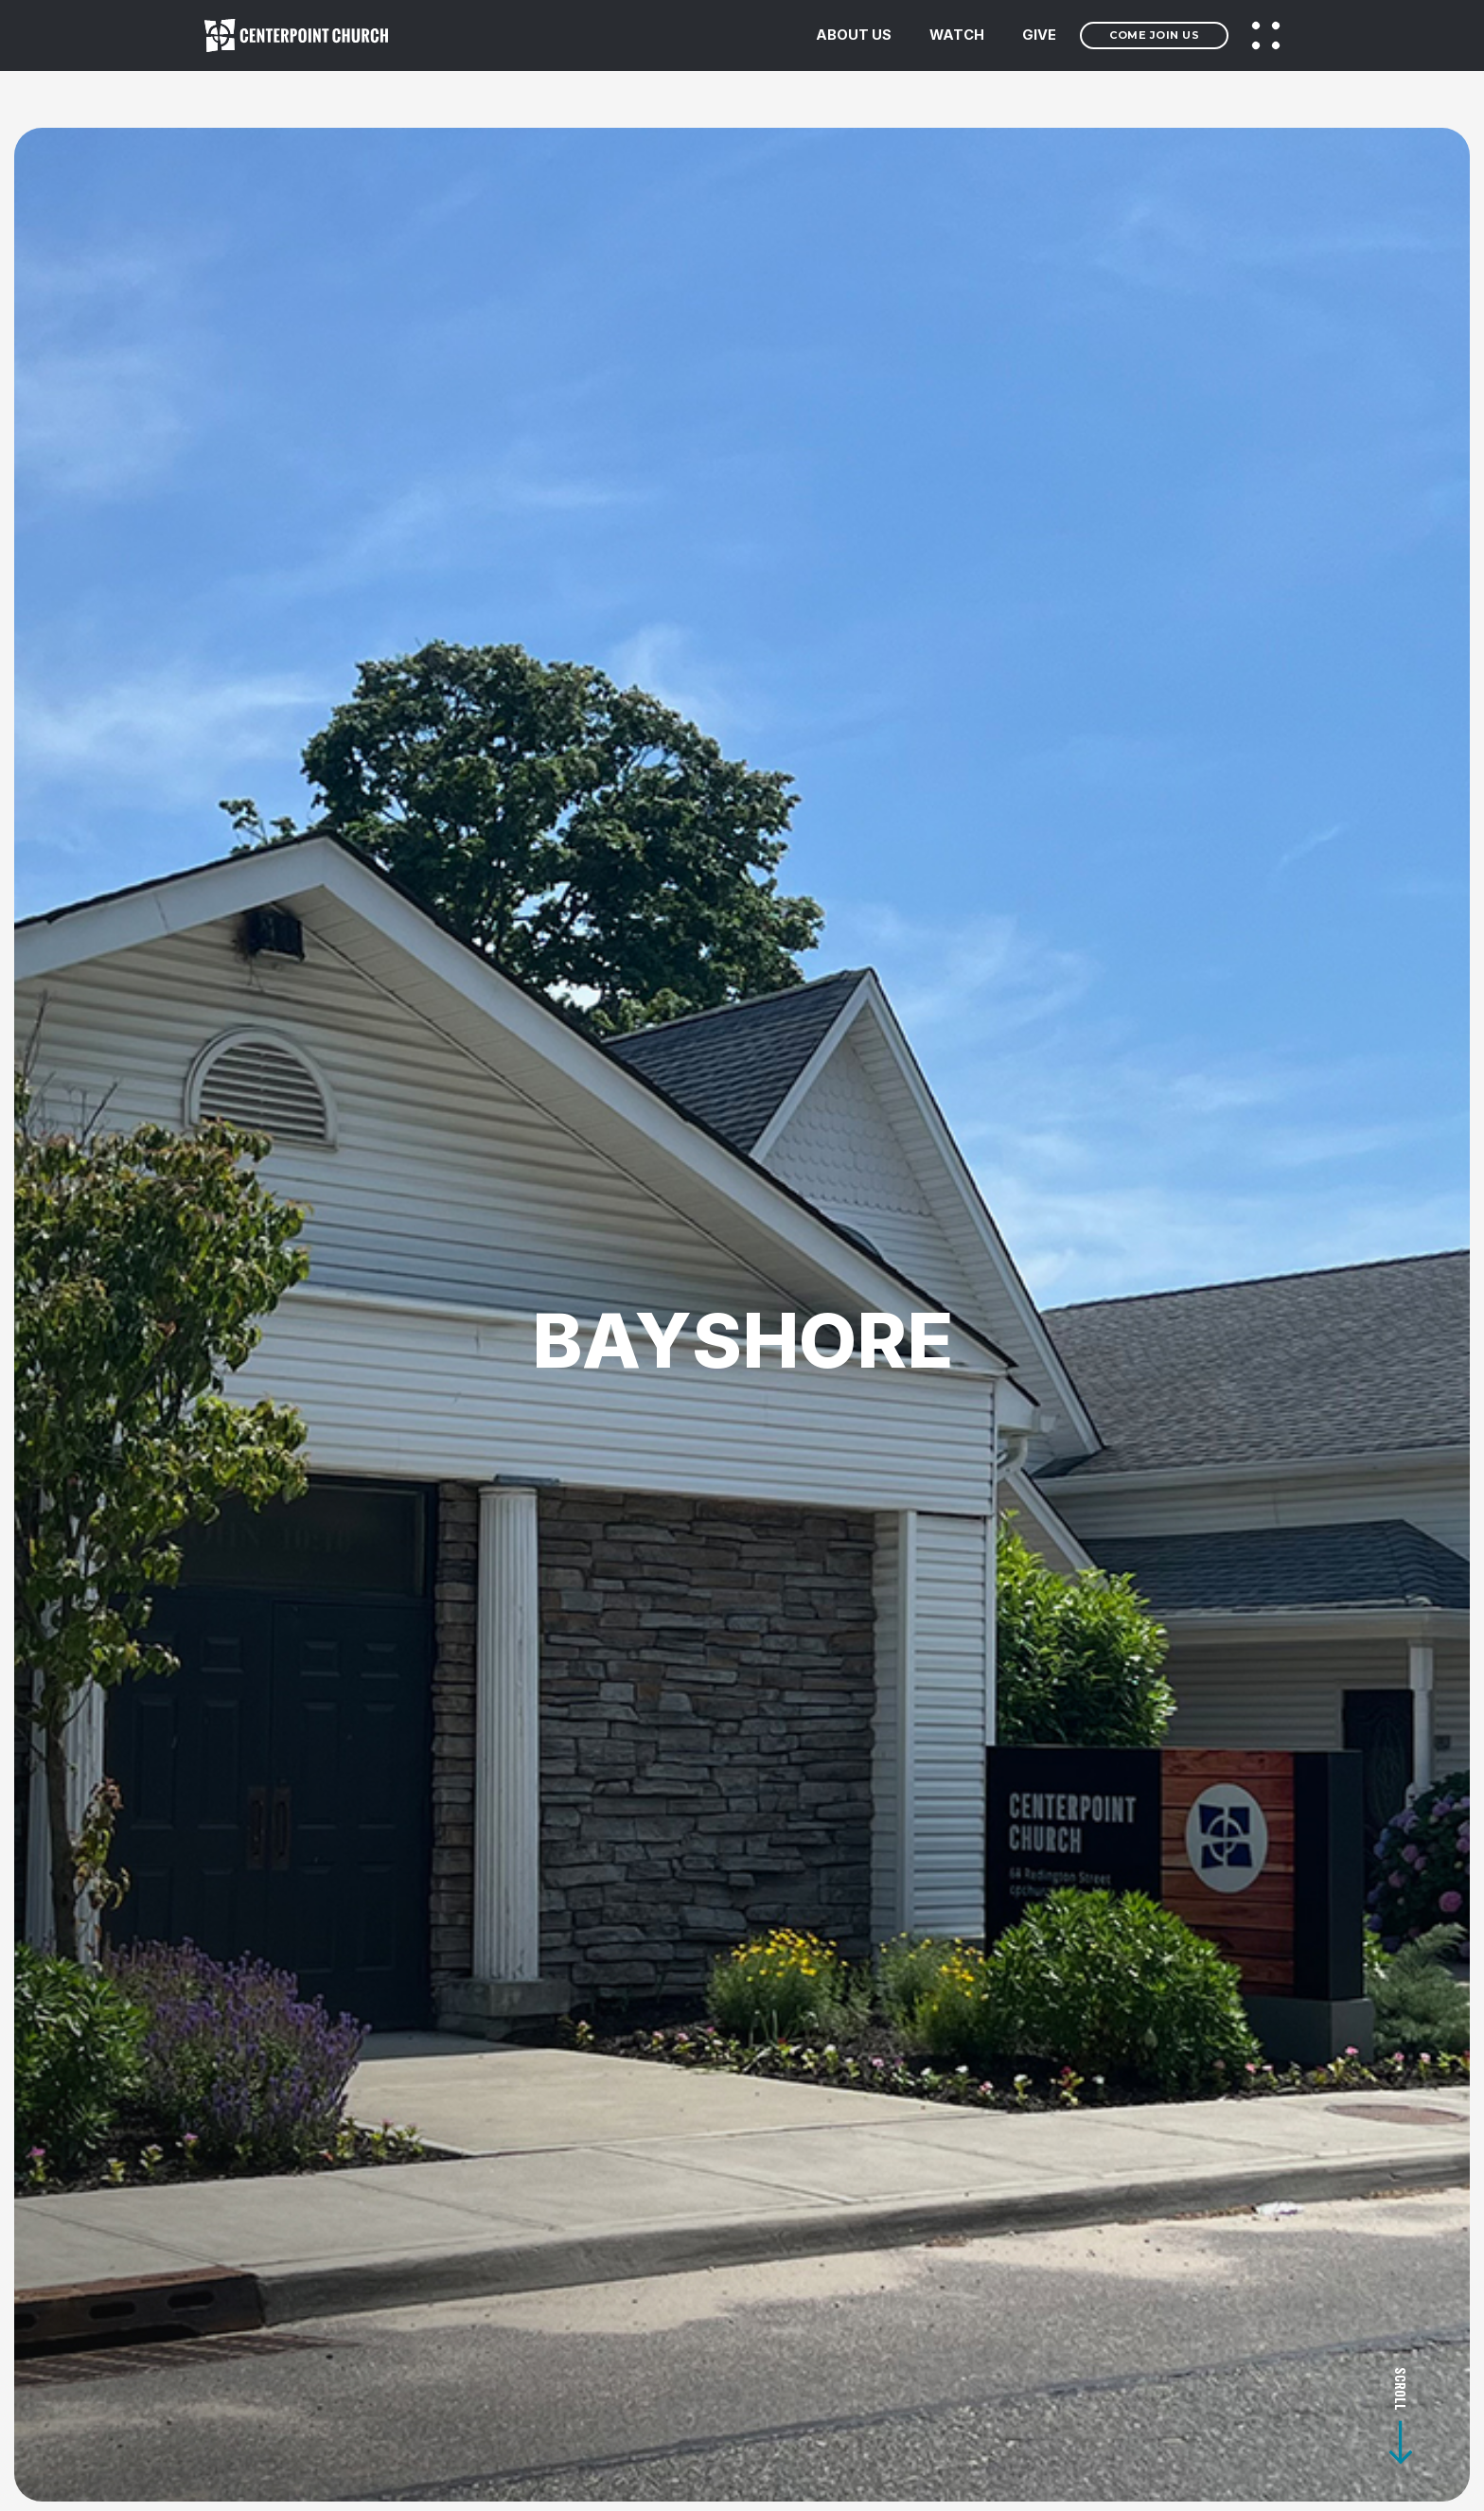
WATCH (956, 35)
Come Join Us (1154, 35)
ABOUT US (854, 35)
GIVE (1039, 35)
